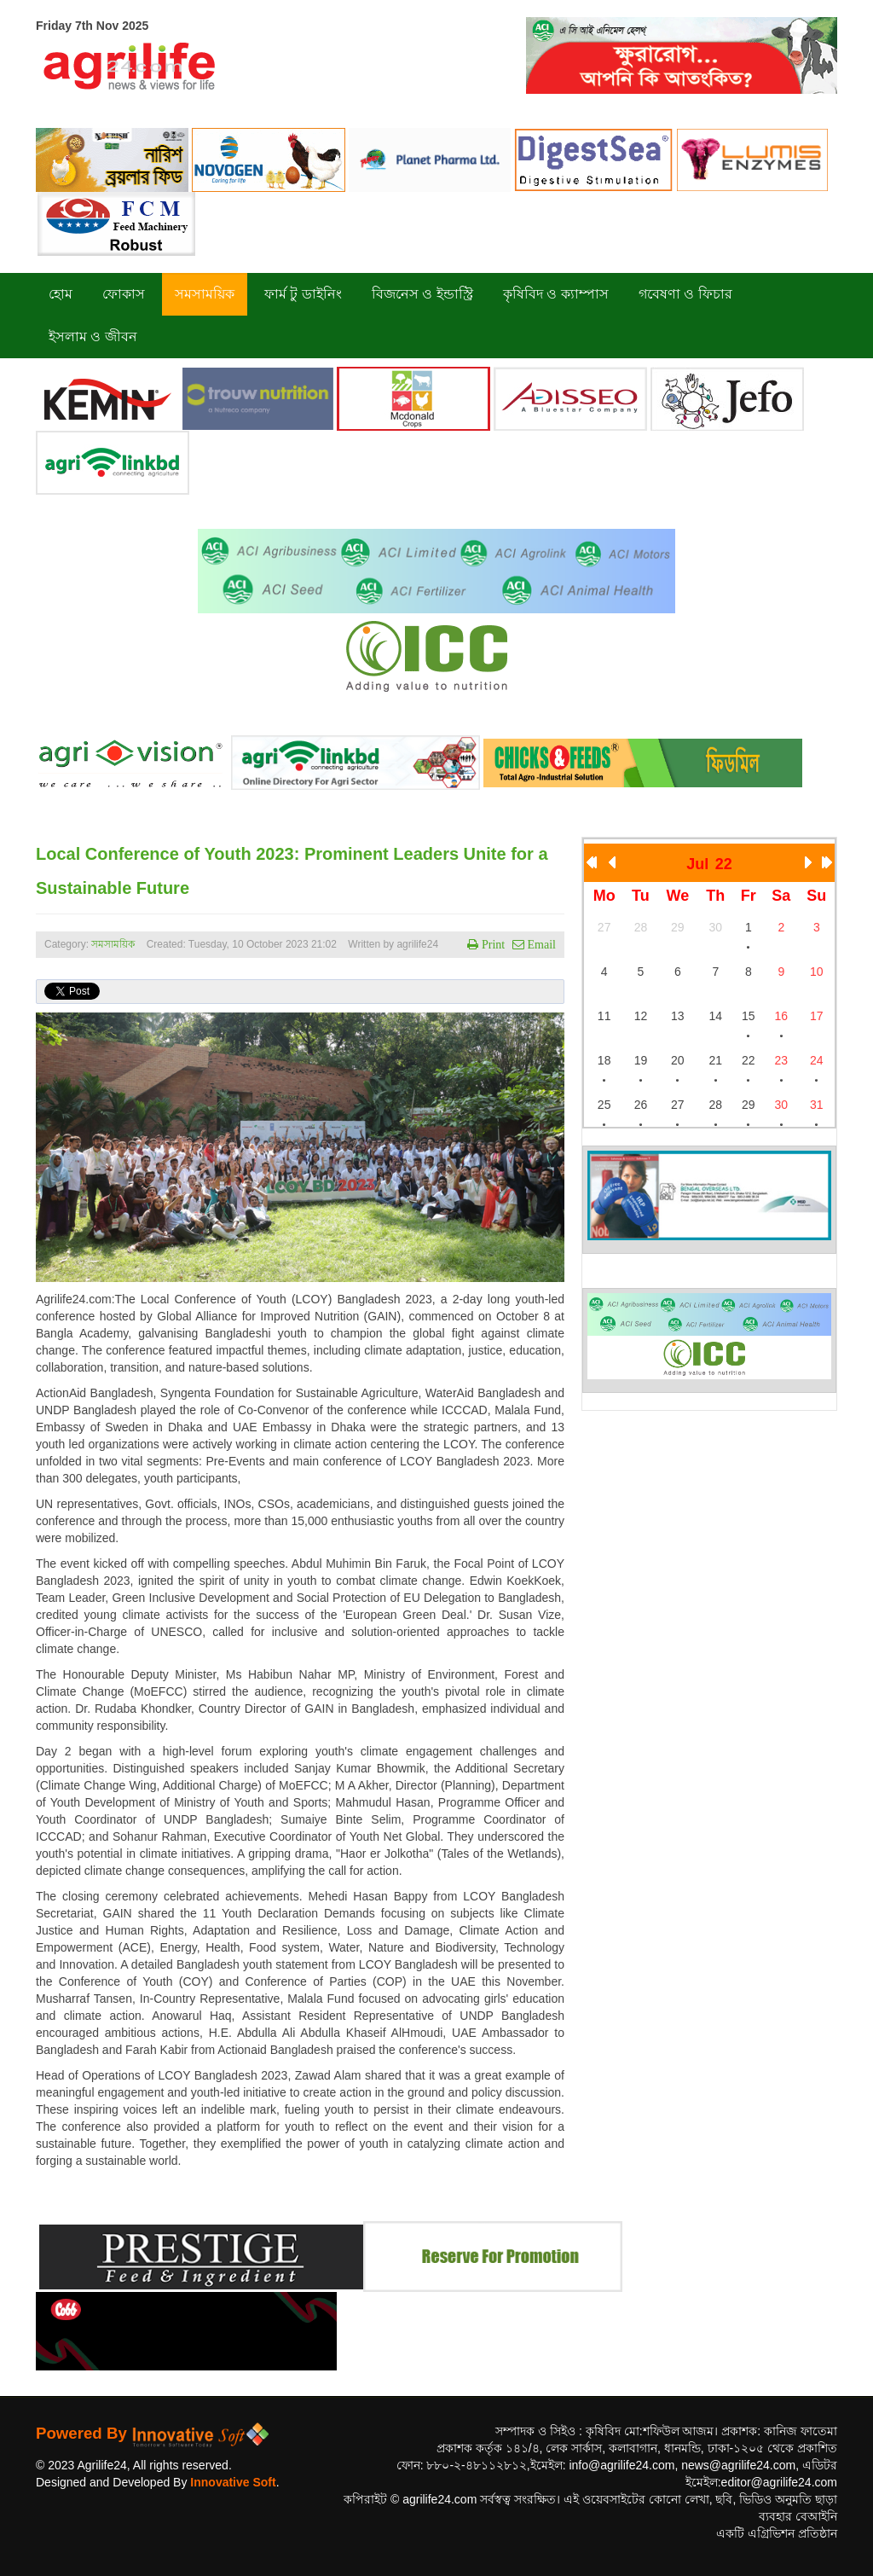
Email (540, 944)
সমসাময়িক (113, 944)
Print (491, 944)
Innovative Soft (232, 2482)
